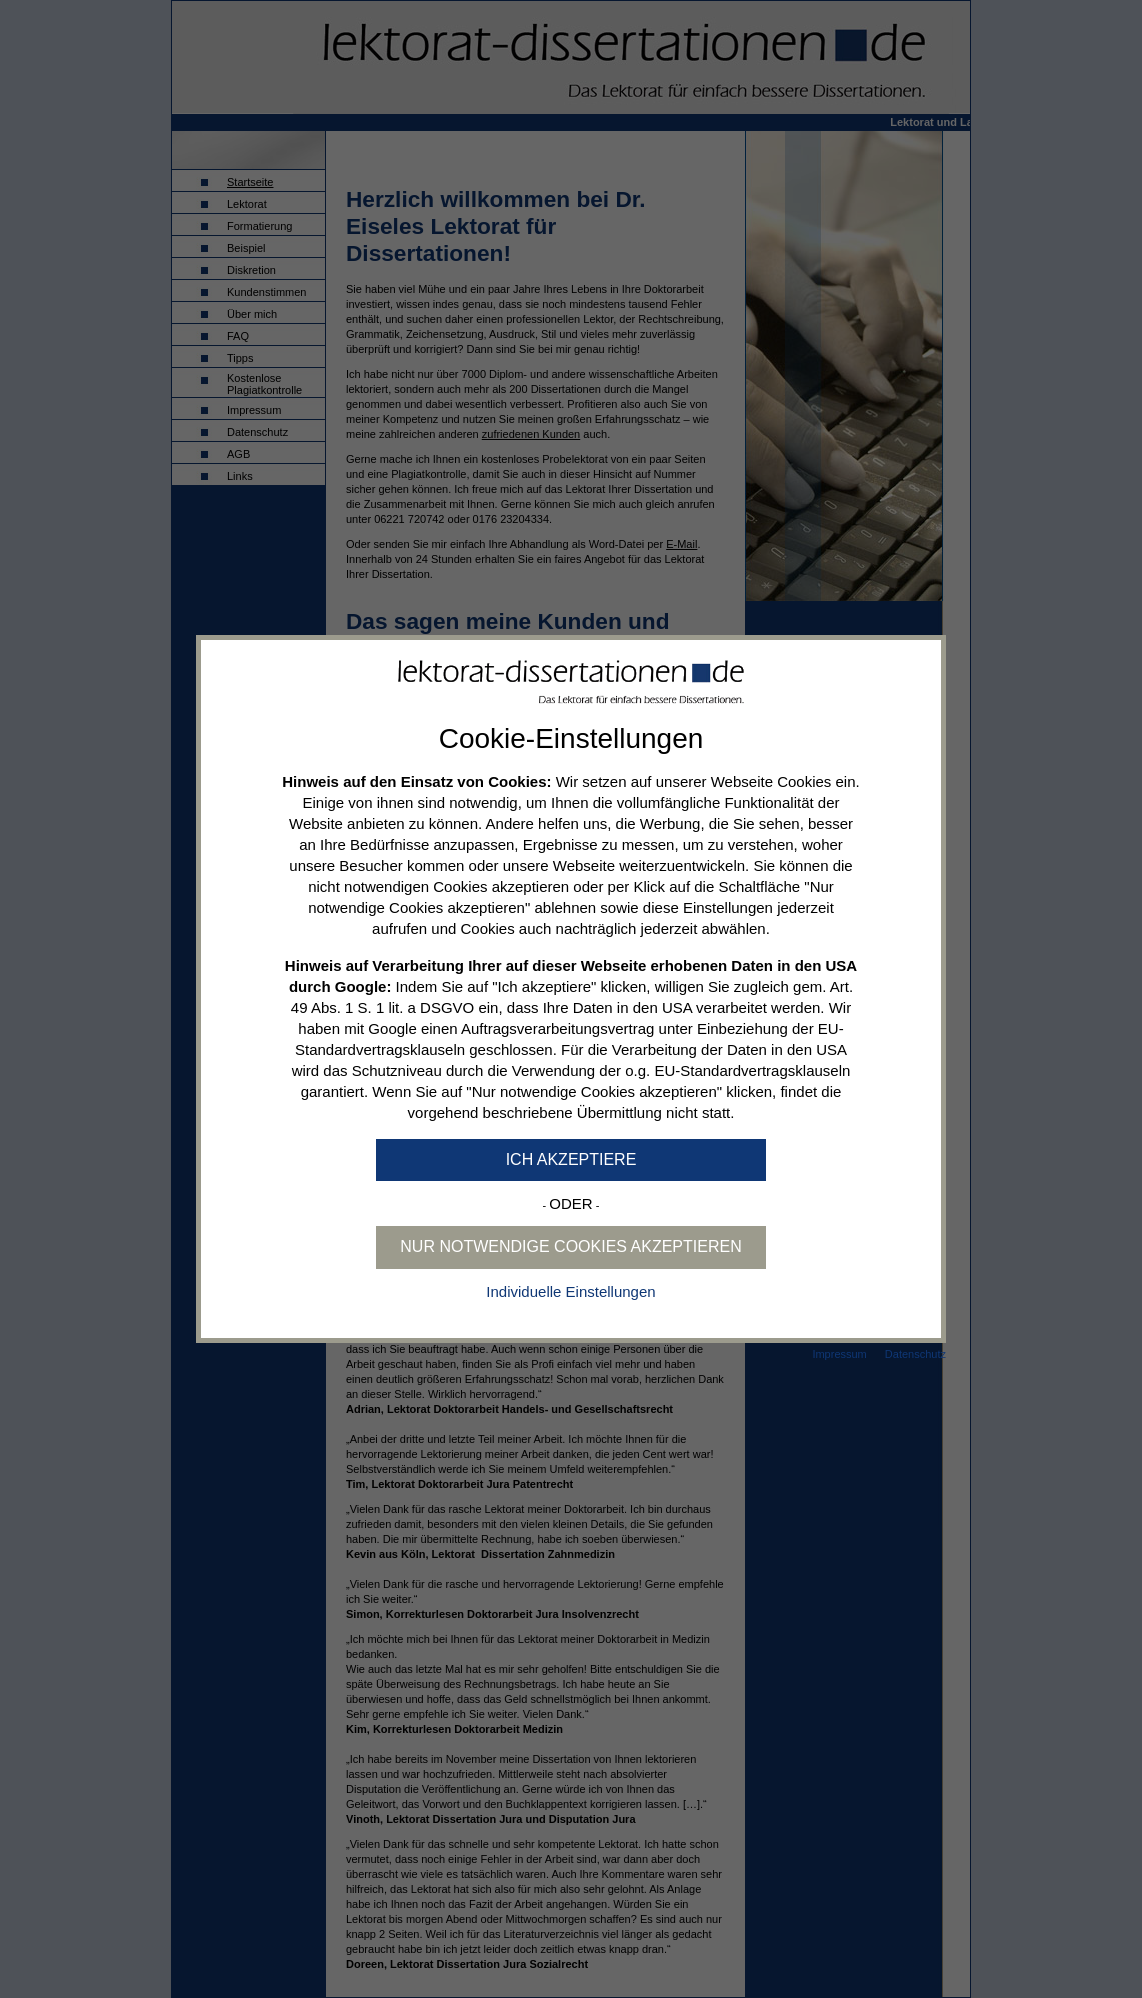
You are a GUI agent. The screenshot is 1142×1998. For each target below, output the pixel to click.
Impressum (839, 1354)
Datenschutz (915, 1354)
